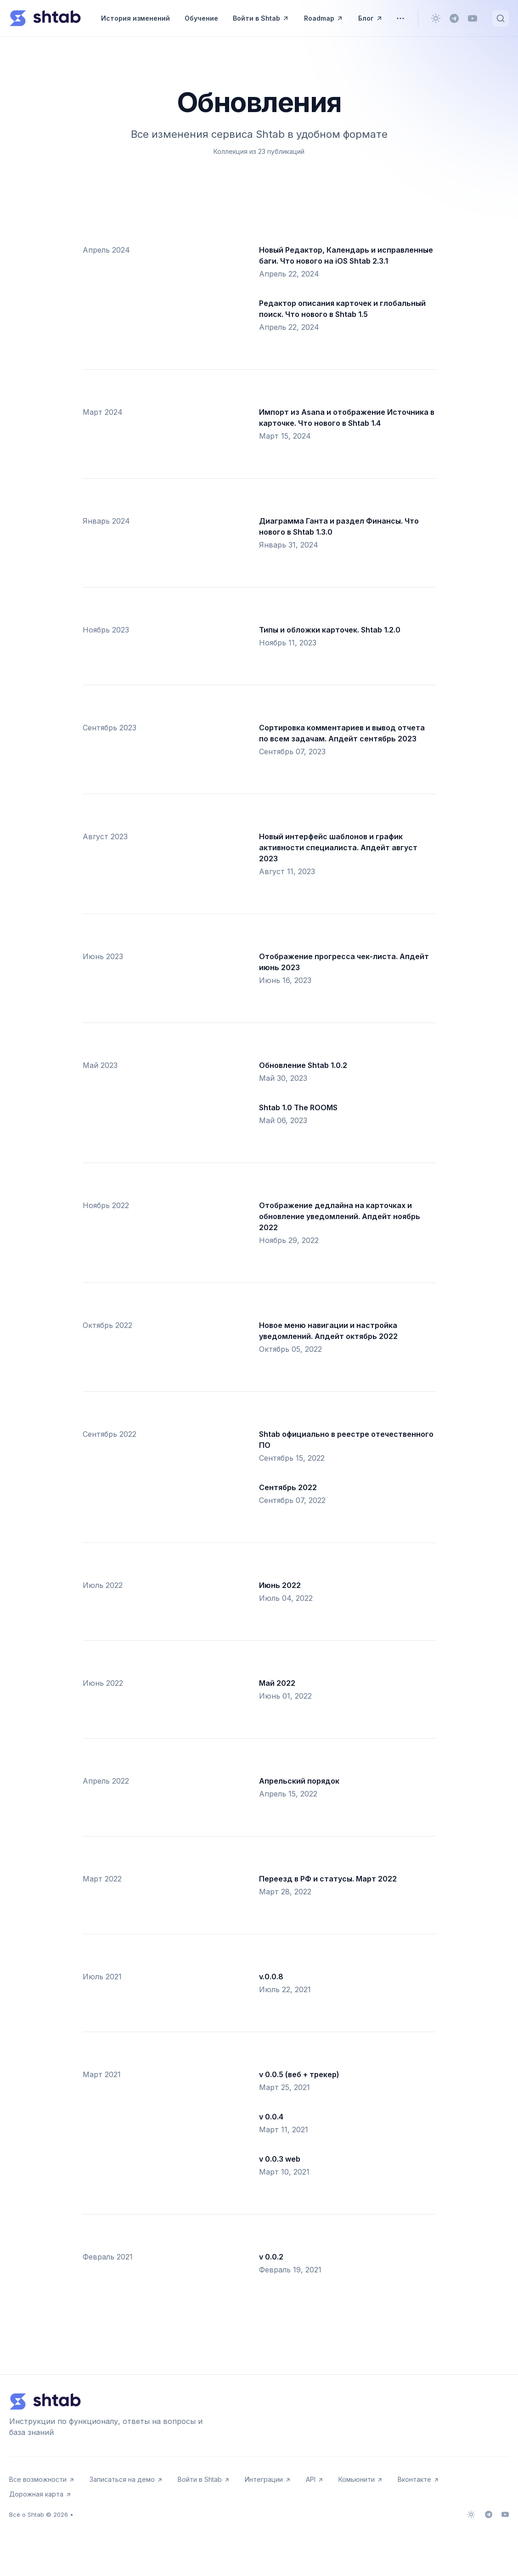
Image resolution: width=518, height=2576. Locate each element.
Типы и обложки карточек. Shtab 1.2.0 (329, 629)
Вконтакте (418, 2479)
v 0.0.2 (271, 2256)
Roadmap (323, 18)
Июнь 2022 (280, 1585)
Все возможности (42, 2479)
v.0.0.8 (271, 1976)
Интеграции (268, 2479)
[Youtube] (472, 18)
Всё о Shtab (26, 2514)
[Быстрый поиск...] (500, 18)
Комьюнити (360, 2479)
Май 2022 (277, 1683)
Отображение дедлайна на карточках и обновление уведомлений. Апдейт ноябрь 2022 (339, 1216)
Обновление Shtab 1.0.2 (303, 1065)
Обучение (201, 18)
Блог (370, 18)
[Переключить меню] (400, 18)
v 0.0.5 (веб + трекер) (299, 2074)
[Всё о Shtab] (45, 18)
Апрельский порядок (299, 1780)
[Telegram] (454, 18)
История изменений (135, 18)
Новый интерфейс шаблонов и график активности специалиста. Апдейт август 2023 (338, 847)
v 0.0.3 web (279, 2159)
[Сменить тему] (436, 18)
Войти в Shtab (261, 18)
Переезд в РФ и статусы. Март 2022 (328, 1878)
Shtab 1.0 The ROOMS (298, 1107)
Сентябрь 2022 (288, 1487)
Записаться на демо (126, 2479)
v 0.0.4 (271, 2116)
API (315, 2479)
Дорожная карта (40, 2494)
